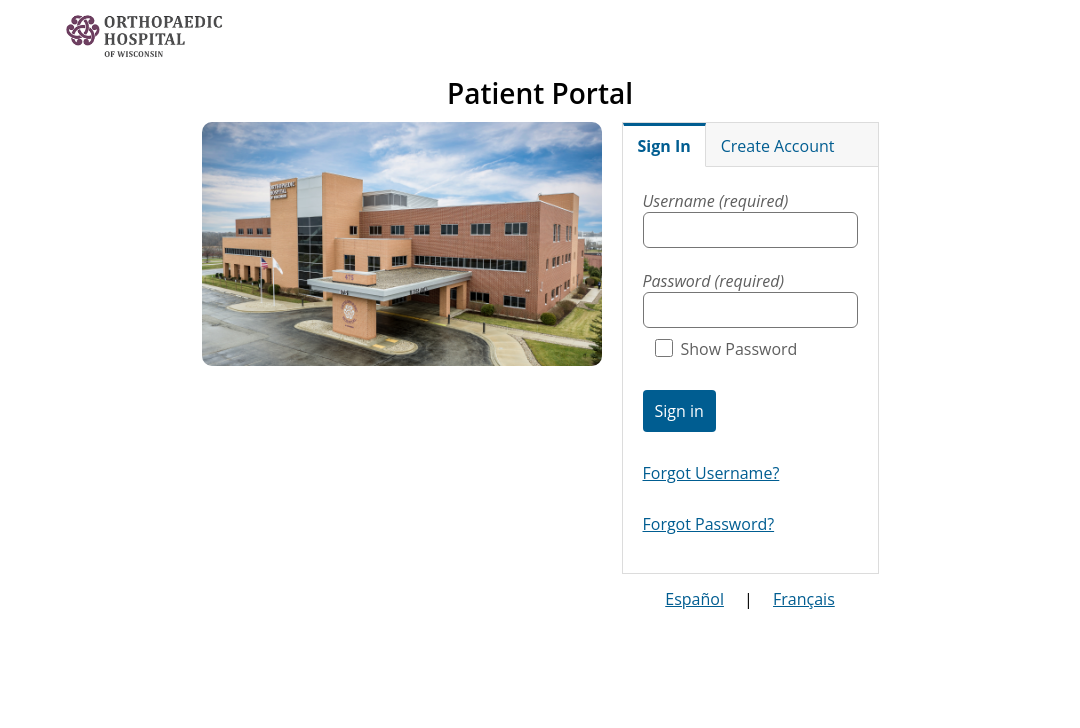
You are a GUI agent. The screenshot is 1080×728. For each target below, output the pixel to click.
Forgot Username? (711, 473)
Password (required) (714, 281)
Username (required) (716, 201)
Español (694, 599)
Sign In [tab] (664, 146)
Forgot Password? (709, 524)
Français (804, 599)
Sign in (679, 411)
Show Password (726, 349)
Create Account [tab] (778, 146)
